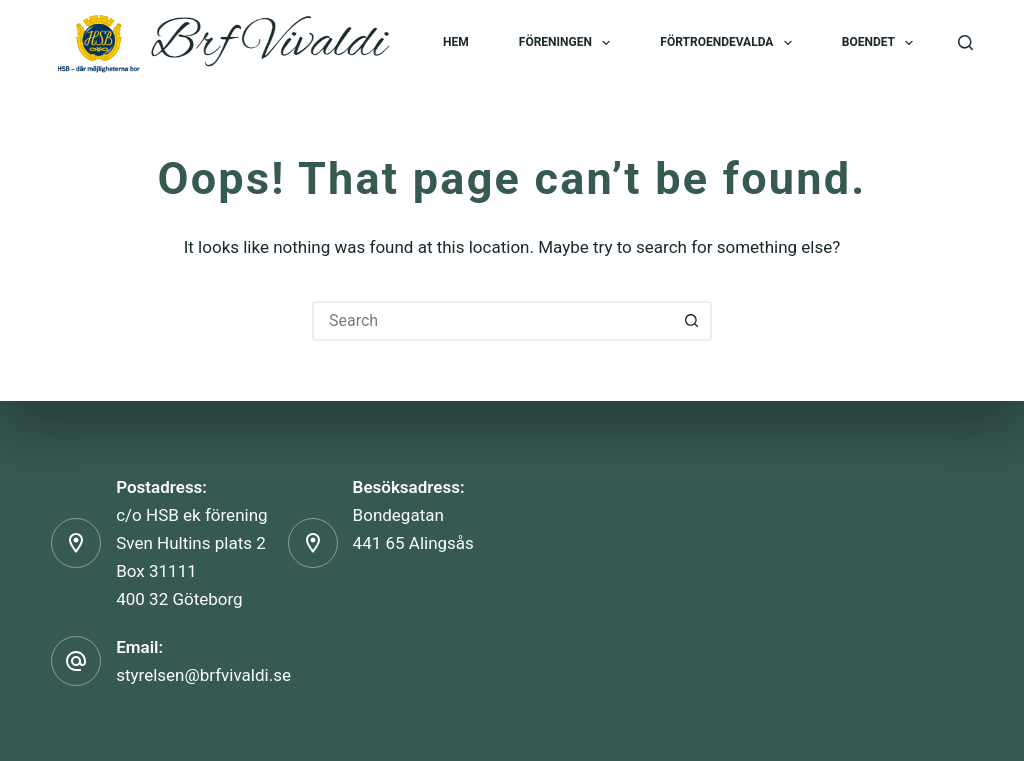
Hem (456, 42)
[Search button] (692, 321)
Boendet (882, 43)
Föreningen (569, 43)
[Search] (965, 42)
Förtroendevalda (729, 43)
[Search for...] (492, 321)
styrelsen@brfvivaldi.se (203, 675)
